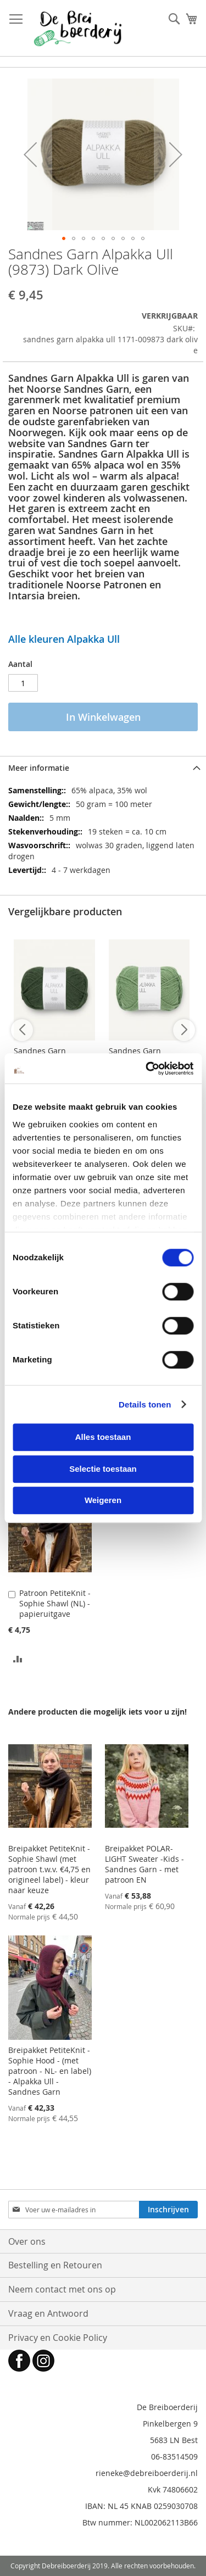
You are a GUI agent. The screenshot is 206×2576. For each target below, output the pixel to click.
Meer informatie (38, 768)
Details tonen (145, 1404)
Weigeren (103, 1500)
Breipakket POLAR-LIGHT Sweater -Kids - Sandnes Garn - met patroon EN (144, 1864)
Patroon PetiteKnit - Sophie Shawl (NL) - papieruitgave (55, 1603)
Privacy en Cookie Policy (57, 2338)
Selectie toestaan (103, 1468)
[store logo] (77, 28)
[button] (30, 154)
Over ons (27, 2241)
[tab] (103, 768)
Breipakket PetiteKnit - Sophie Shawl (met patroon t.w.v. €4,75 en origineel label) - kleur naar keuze (49, 1869)
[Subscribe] (168, 2209)
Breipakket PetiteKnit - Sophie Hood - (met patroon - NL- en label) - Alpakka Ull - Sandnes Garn (49, 2071)
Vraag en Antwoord (48, 2313)
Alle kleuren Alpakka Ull (64, 639)
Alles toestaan (103, 1437)
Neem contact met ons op (62, 2289)
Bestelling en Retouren (55, 2265)
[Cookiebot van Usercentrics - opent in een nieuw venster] (146, 1068)
